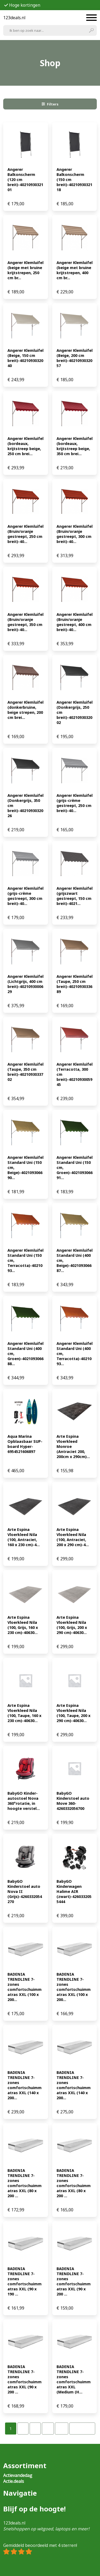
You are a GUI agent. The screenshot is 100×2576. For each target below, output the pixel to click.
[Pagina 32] (61, 2429)
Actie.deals (13, 2481)
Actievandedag (17, 2475)
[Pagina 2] (23, 2429)
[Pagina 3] (35, 2429)
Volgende (82, 2428)
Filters (50, 104)
